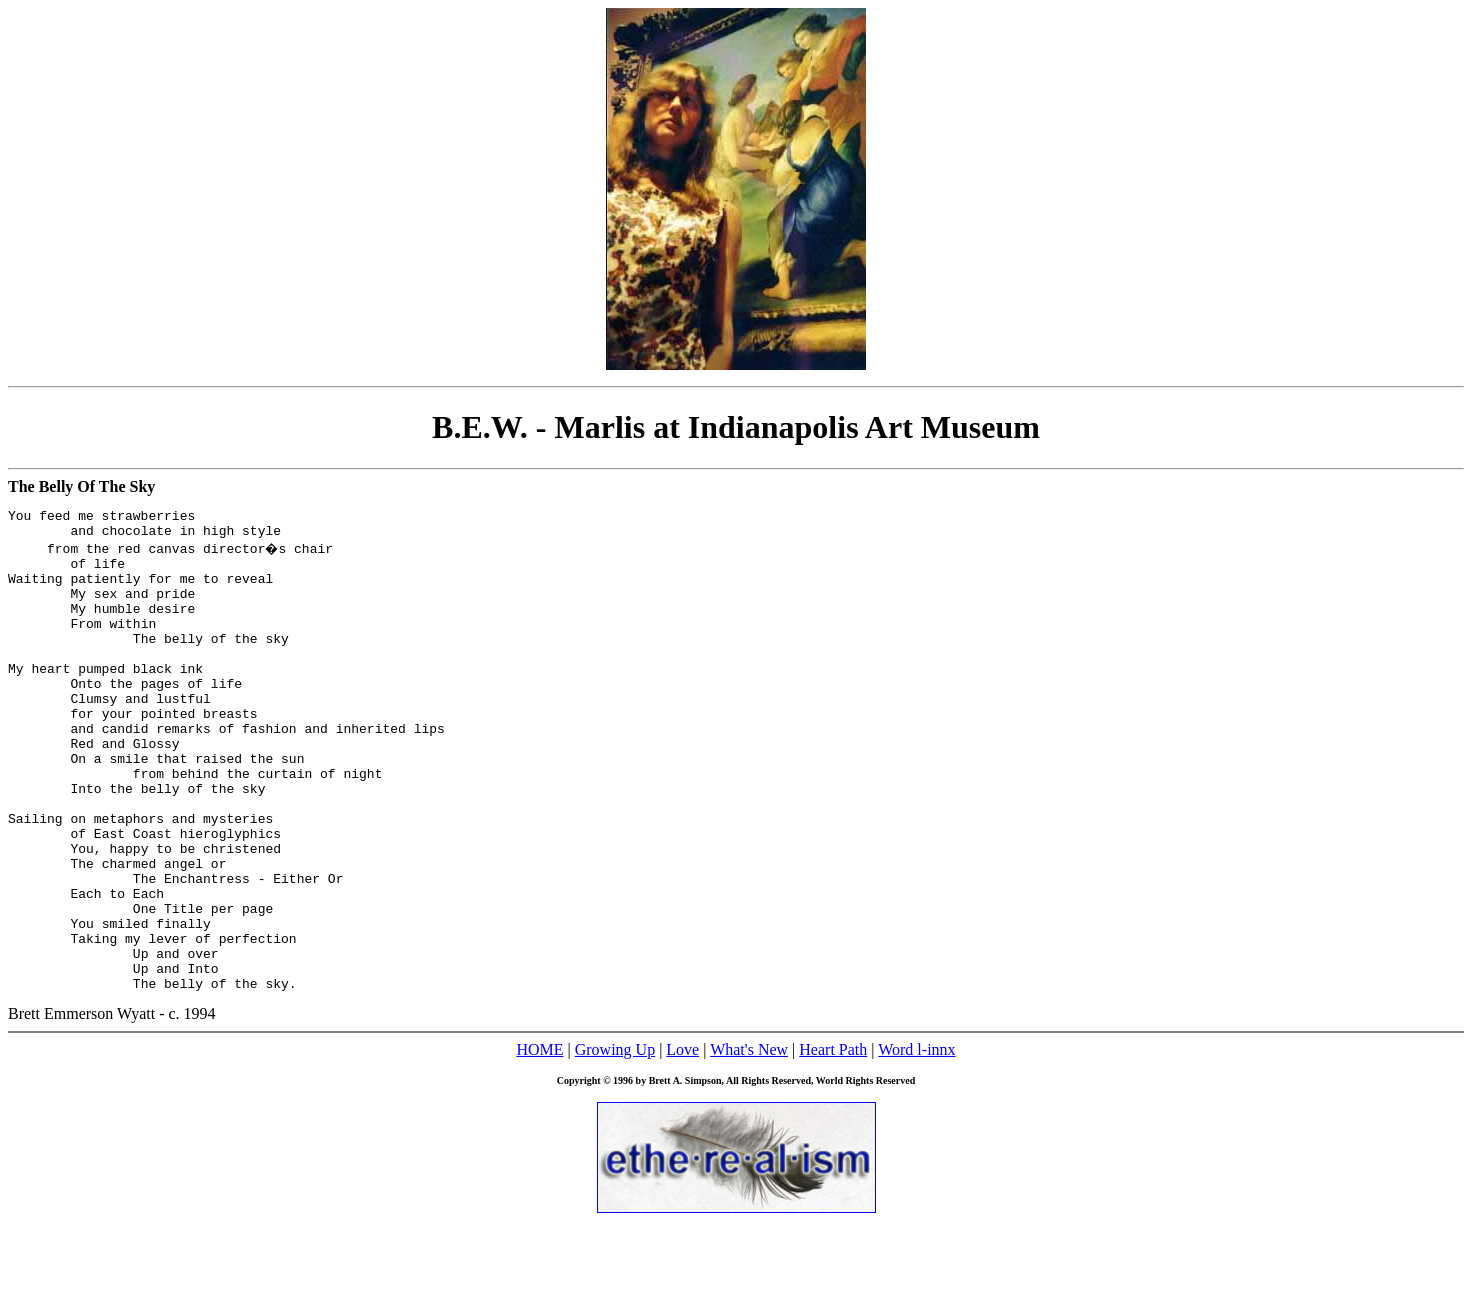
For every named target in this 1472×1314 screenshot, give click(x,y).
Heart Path (833, 1142)
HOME (539, 1142)
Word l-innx (916, 1142)
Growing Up (615, 1142)
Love (682, 1142)
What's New (749, 1142)
